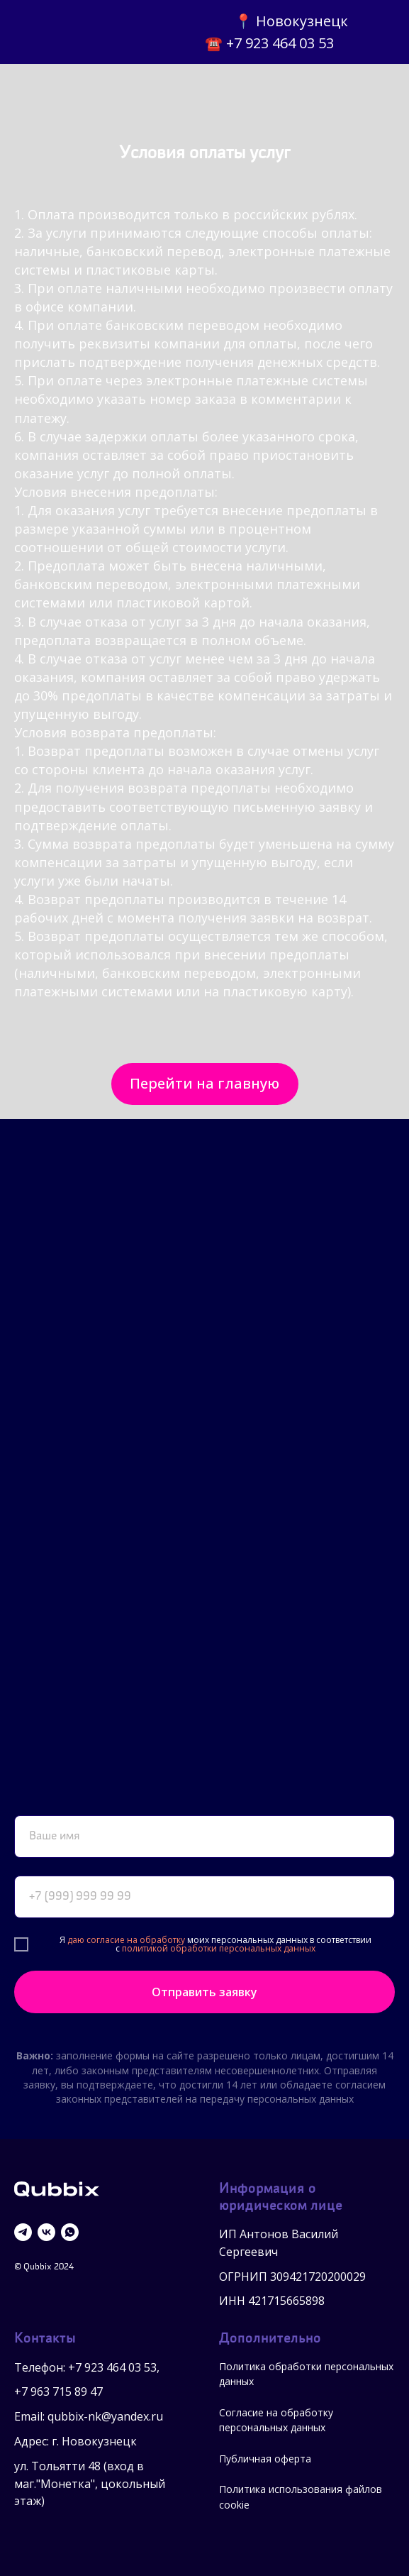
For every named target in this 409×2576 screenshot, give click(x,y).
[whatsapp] (70, 2232)
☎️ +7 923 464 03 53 (269, 43)
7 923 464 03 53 (116, 2367)
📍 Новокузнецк (291, 21)
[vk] (46, 2232)
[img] (66, 32)
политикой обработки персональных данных (218, 1948)
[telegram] (23, 2232)
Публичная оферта (265, 2458)
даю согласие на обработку (126, 1940)
